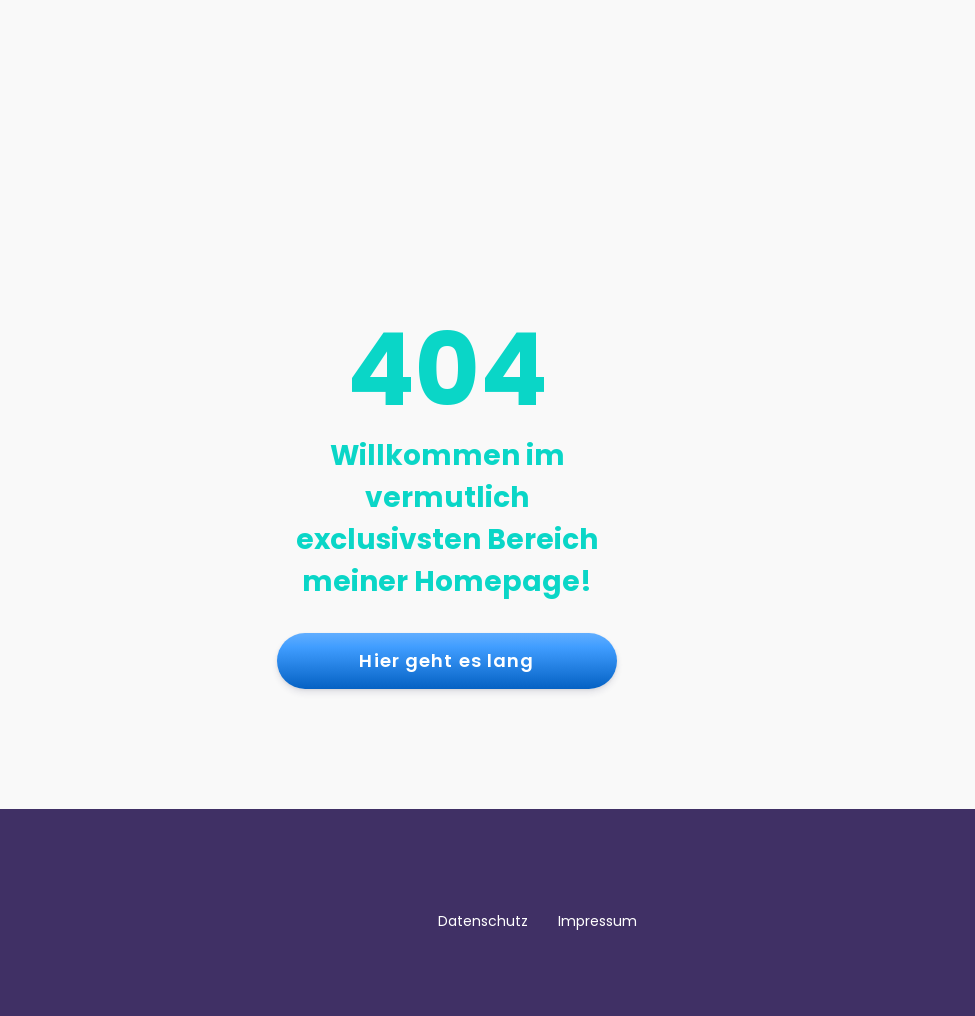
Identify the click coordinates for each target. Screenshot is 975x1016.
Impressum (597, 921)
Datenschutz (483, 921)
